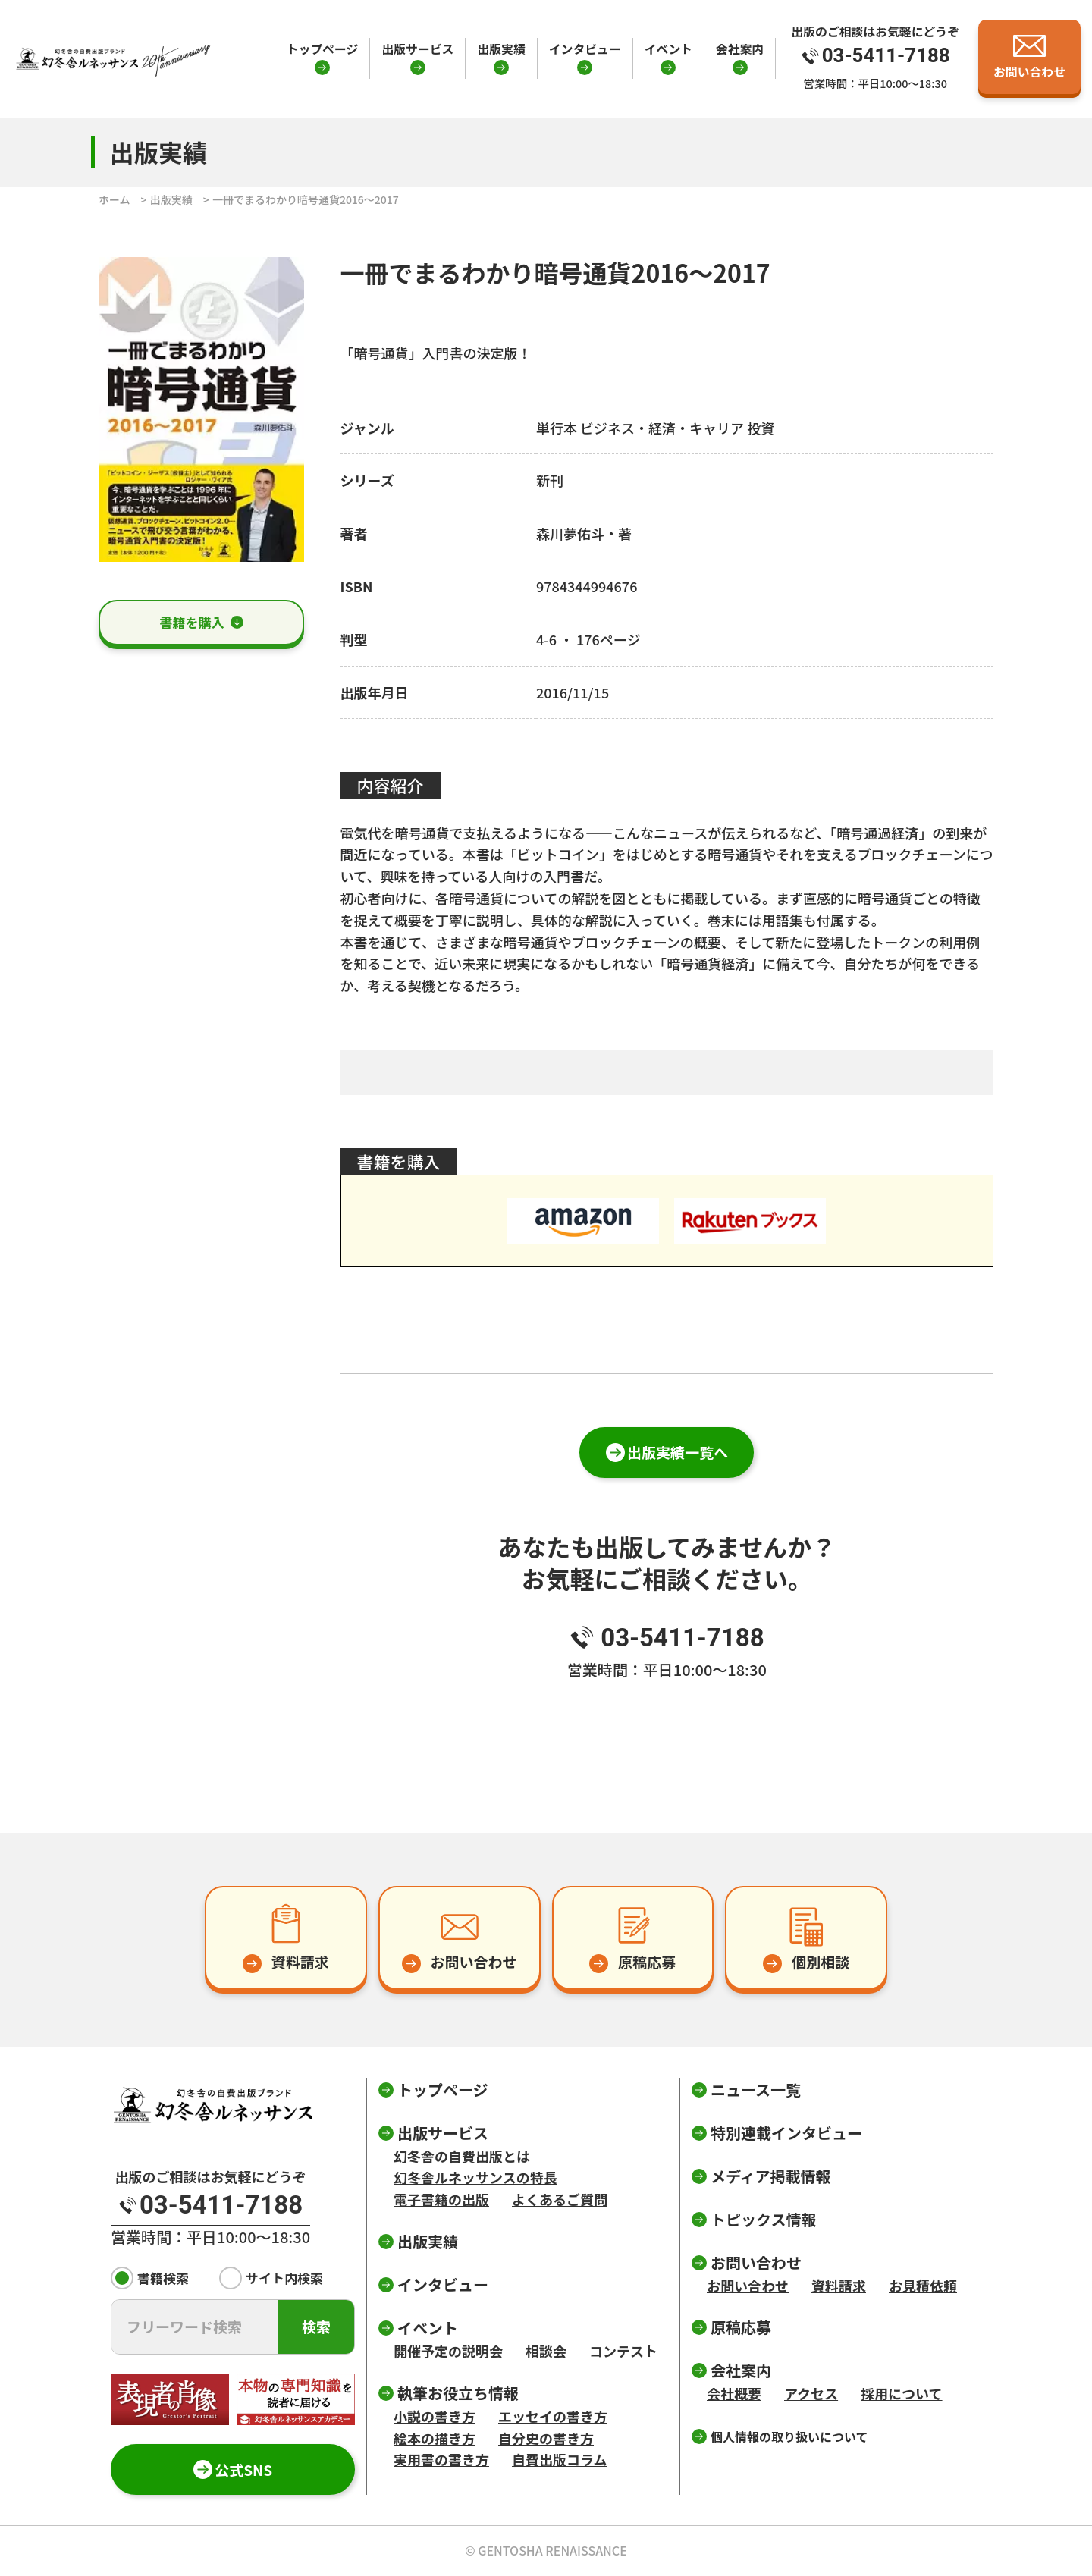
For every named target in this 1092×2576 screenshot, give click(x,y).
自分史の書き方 (546, 2438)
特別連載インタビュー (786, 2133)
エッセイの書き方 (552, 2416)
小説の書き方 (434, 2416)
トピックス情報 (763, 2219)
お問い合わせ (748, 2285)
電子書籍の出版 (441, 2199)
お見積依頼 (923, 2285)
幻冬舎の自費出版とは (462, 2156)
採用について (901, 2393)
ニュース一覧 (756, 2090)
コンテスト (623, 2351)
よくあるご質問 (559, 2199)
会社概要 (734, 2393)
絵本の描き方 (434, 2438)
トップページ (323, 49)
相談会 (546, 2351)
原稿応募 (741, 2327)
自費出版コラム (559, 2459)
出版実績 (501, 49)
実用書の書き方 (441, 2459)
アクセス (811, 2393)
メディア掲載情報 (771, 2176)
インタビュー (585, 49)
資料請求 (838, 2285)
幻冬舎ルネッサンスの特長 (475, 2177)
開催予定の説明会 (448, 2351)
